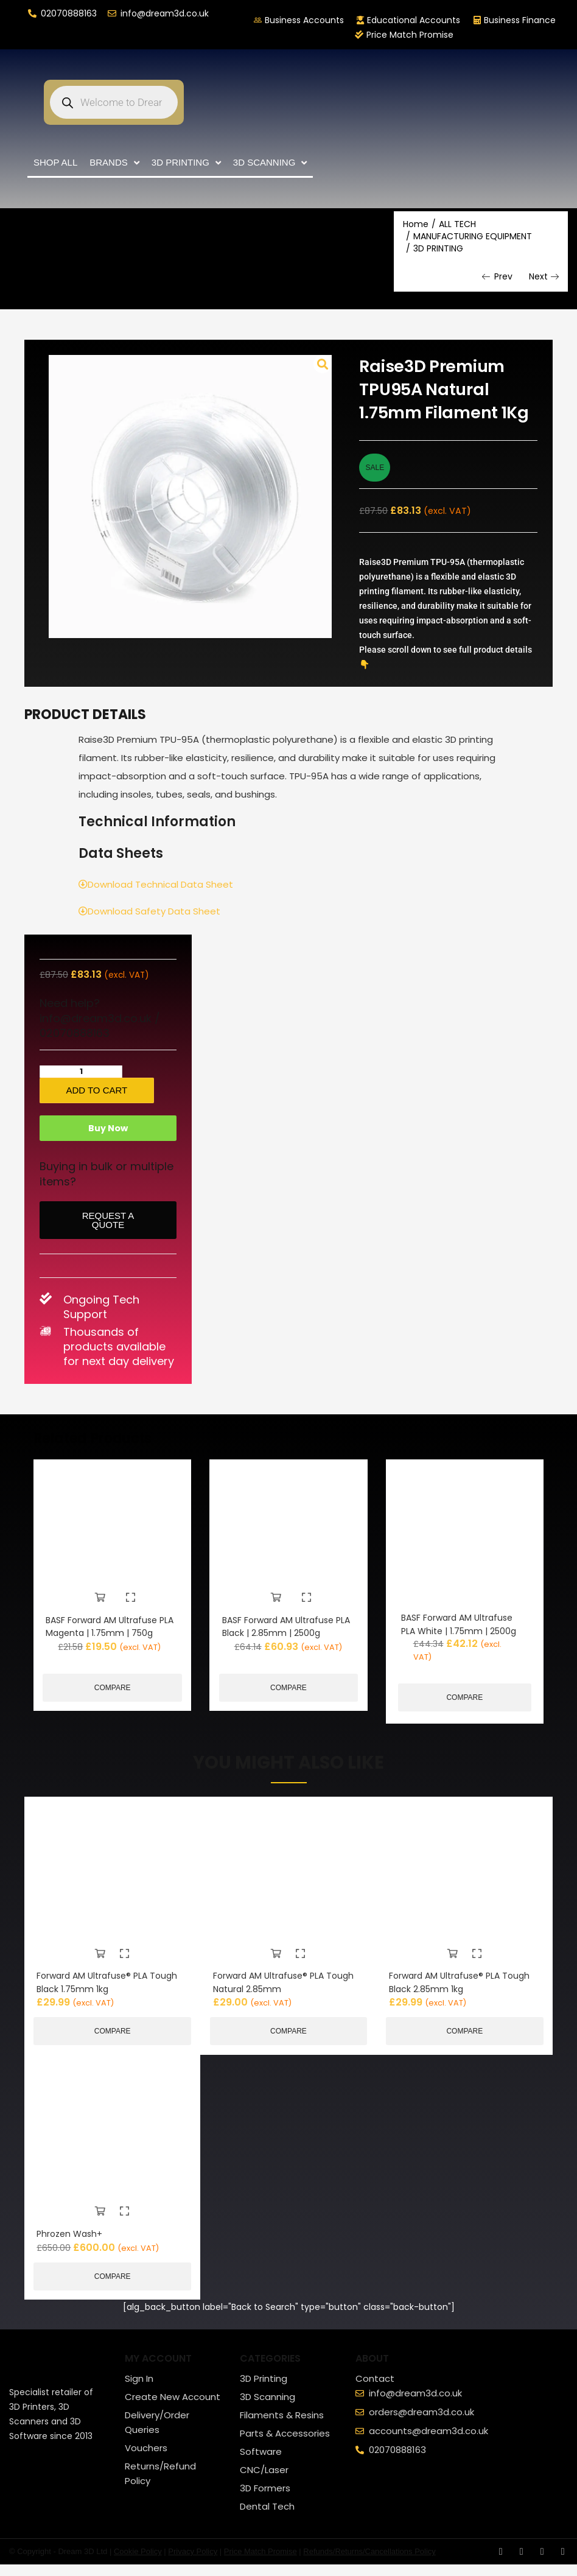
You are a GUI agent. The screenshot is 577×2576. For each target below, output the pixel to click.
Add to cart (133, 1090)
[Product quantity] (57, 1071)
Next (544, 276)
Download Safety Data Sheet (149, 911)
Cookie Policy (138, 2562)
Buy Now (108, 1140)
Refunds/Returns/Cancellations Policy (369, 2562)
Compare (112, 1709)
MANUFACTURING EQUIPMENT (472, 236)
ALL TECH (457, 224)
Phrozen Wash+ (72, 2243)
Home (415, 224)
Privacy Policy (192, 2562)
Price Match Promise (260, 2562)
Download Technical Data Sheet (156, 884)
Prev (497, 276)
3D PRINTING (438, 248)
